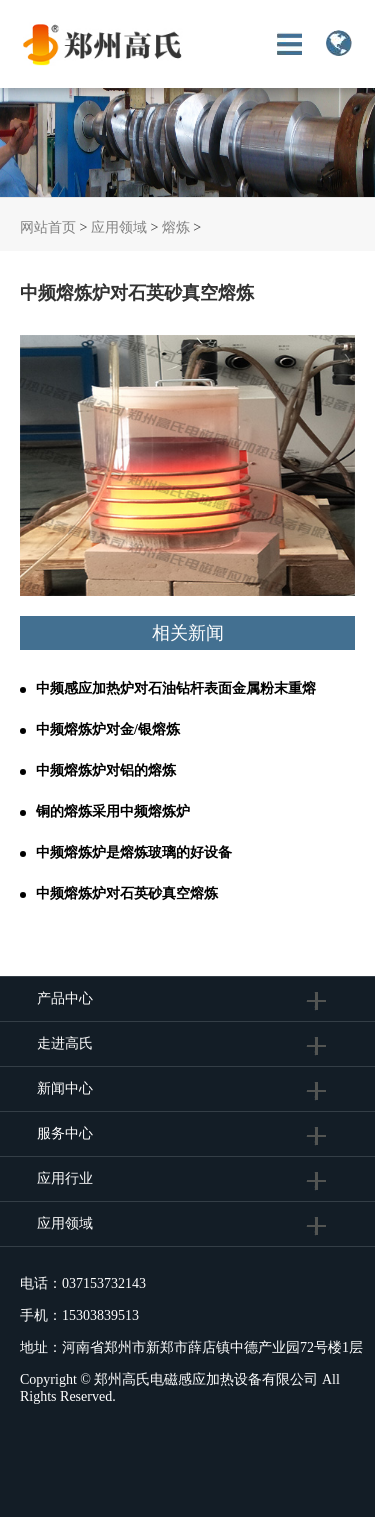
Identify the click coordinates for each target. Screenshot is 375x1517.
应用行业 (65, 1178)
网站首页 (48, 227)
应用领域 (119, 227)
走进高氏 (67, 1043)
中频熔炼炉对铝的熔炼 (106, 770)
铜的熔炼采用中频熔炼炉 (113, 811)
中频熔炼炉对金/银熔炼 (108, 729)
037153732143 (104, 1283)
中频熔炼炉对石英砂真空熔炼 (127, 893)
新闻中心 (65, 1088)
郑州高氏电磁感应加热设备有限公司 (206, 1379)
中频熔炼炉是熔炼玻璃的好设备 (134, 852)
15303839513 (100, 1315)
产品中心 (65, 998)
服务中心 (65, 1133)
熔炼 (176, 227)
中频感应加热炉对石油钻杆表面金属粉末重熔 (176, 688)
